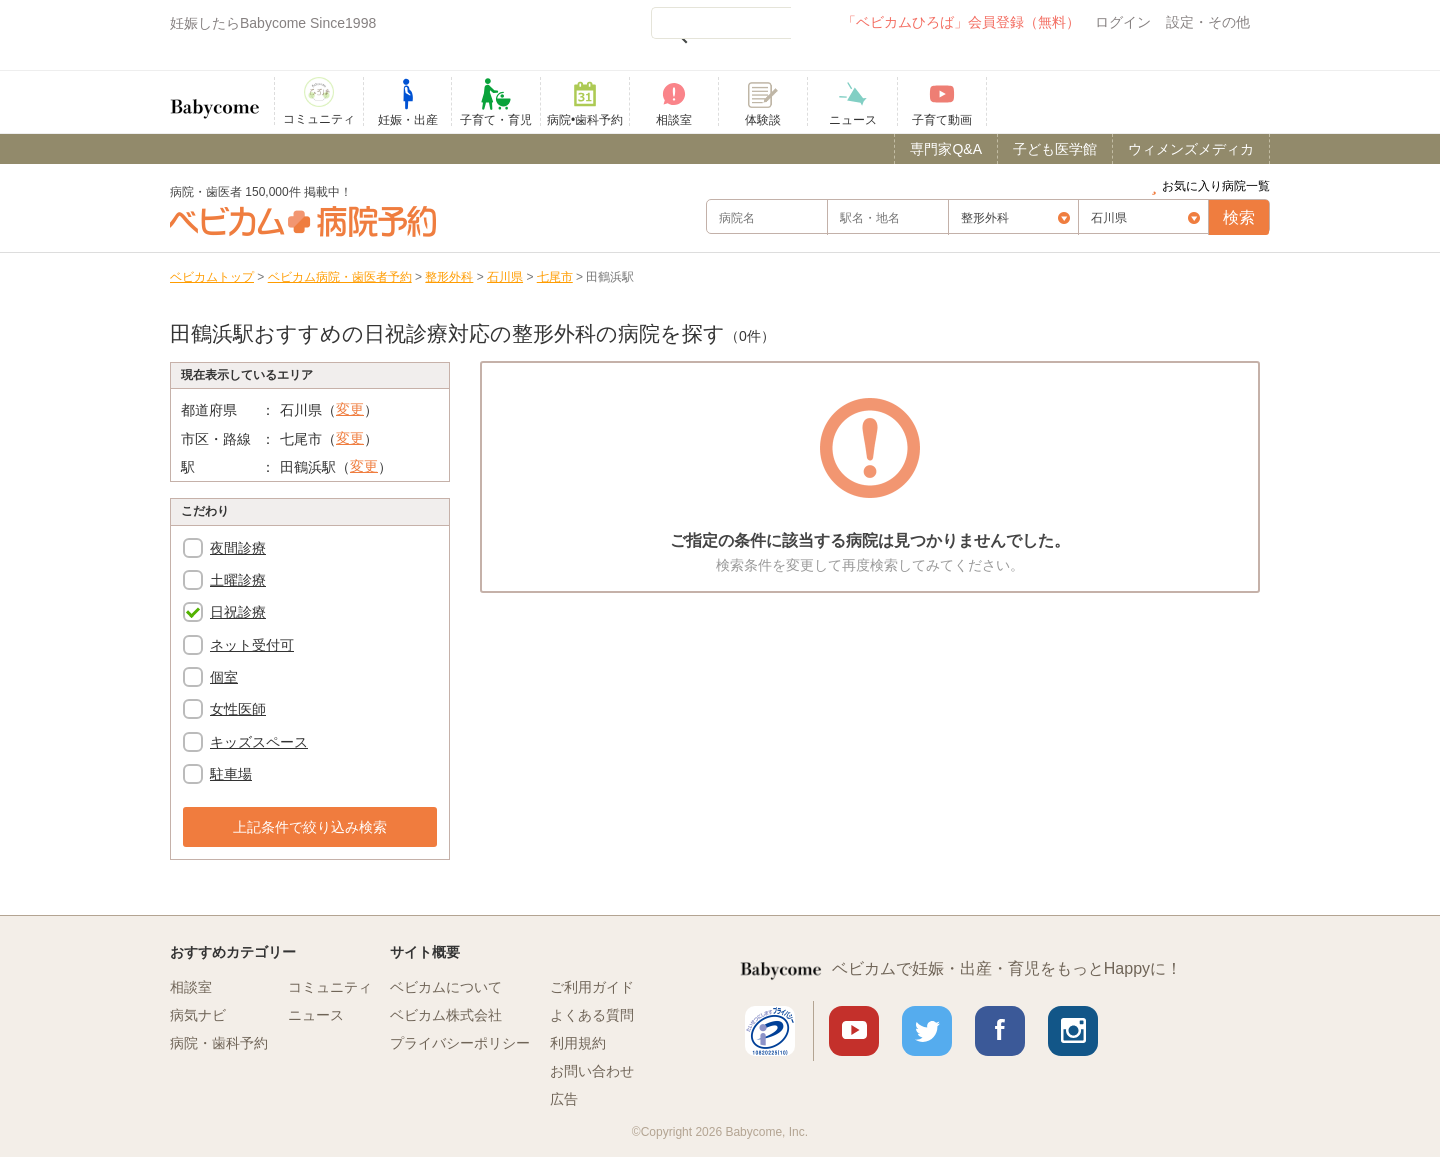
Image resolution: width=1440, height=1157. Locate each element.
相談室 (191, 987)
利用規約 (578, 1043)
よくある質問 (592, 1015)
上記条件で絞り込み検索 (310, 827)
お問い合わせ (592, 1071)
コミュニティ (330, 987)
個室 (224, 677)
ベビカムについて (446, 987)
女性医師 (238, 709)
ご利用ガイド (592, 987)
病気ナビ (198, 1015)
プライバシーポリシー (460, 1043)
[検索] (721, 23)
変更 (350, 409)
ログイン (1123, 22)
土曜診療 (238, 580)
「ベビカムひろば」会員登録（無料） (961, 22)
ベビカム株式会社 (446, 1015)
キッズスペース (259, 742)
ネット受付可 (252, 645)
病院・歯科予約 (219, 1043)
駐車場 (231, 774)
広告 (564, 1099)
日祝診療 (238, 612)
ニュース (316, 1015)
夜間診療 (238, 548)
